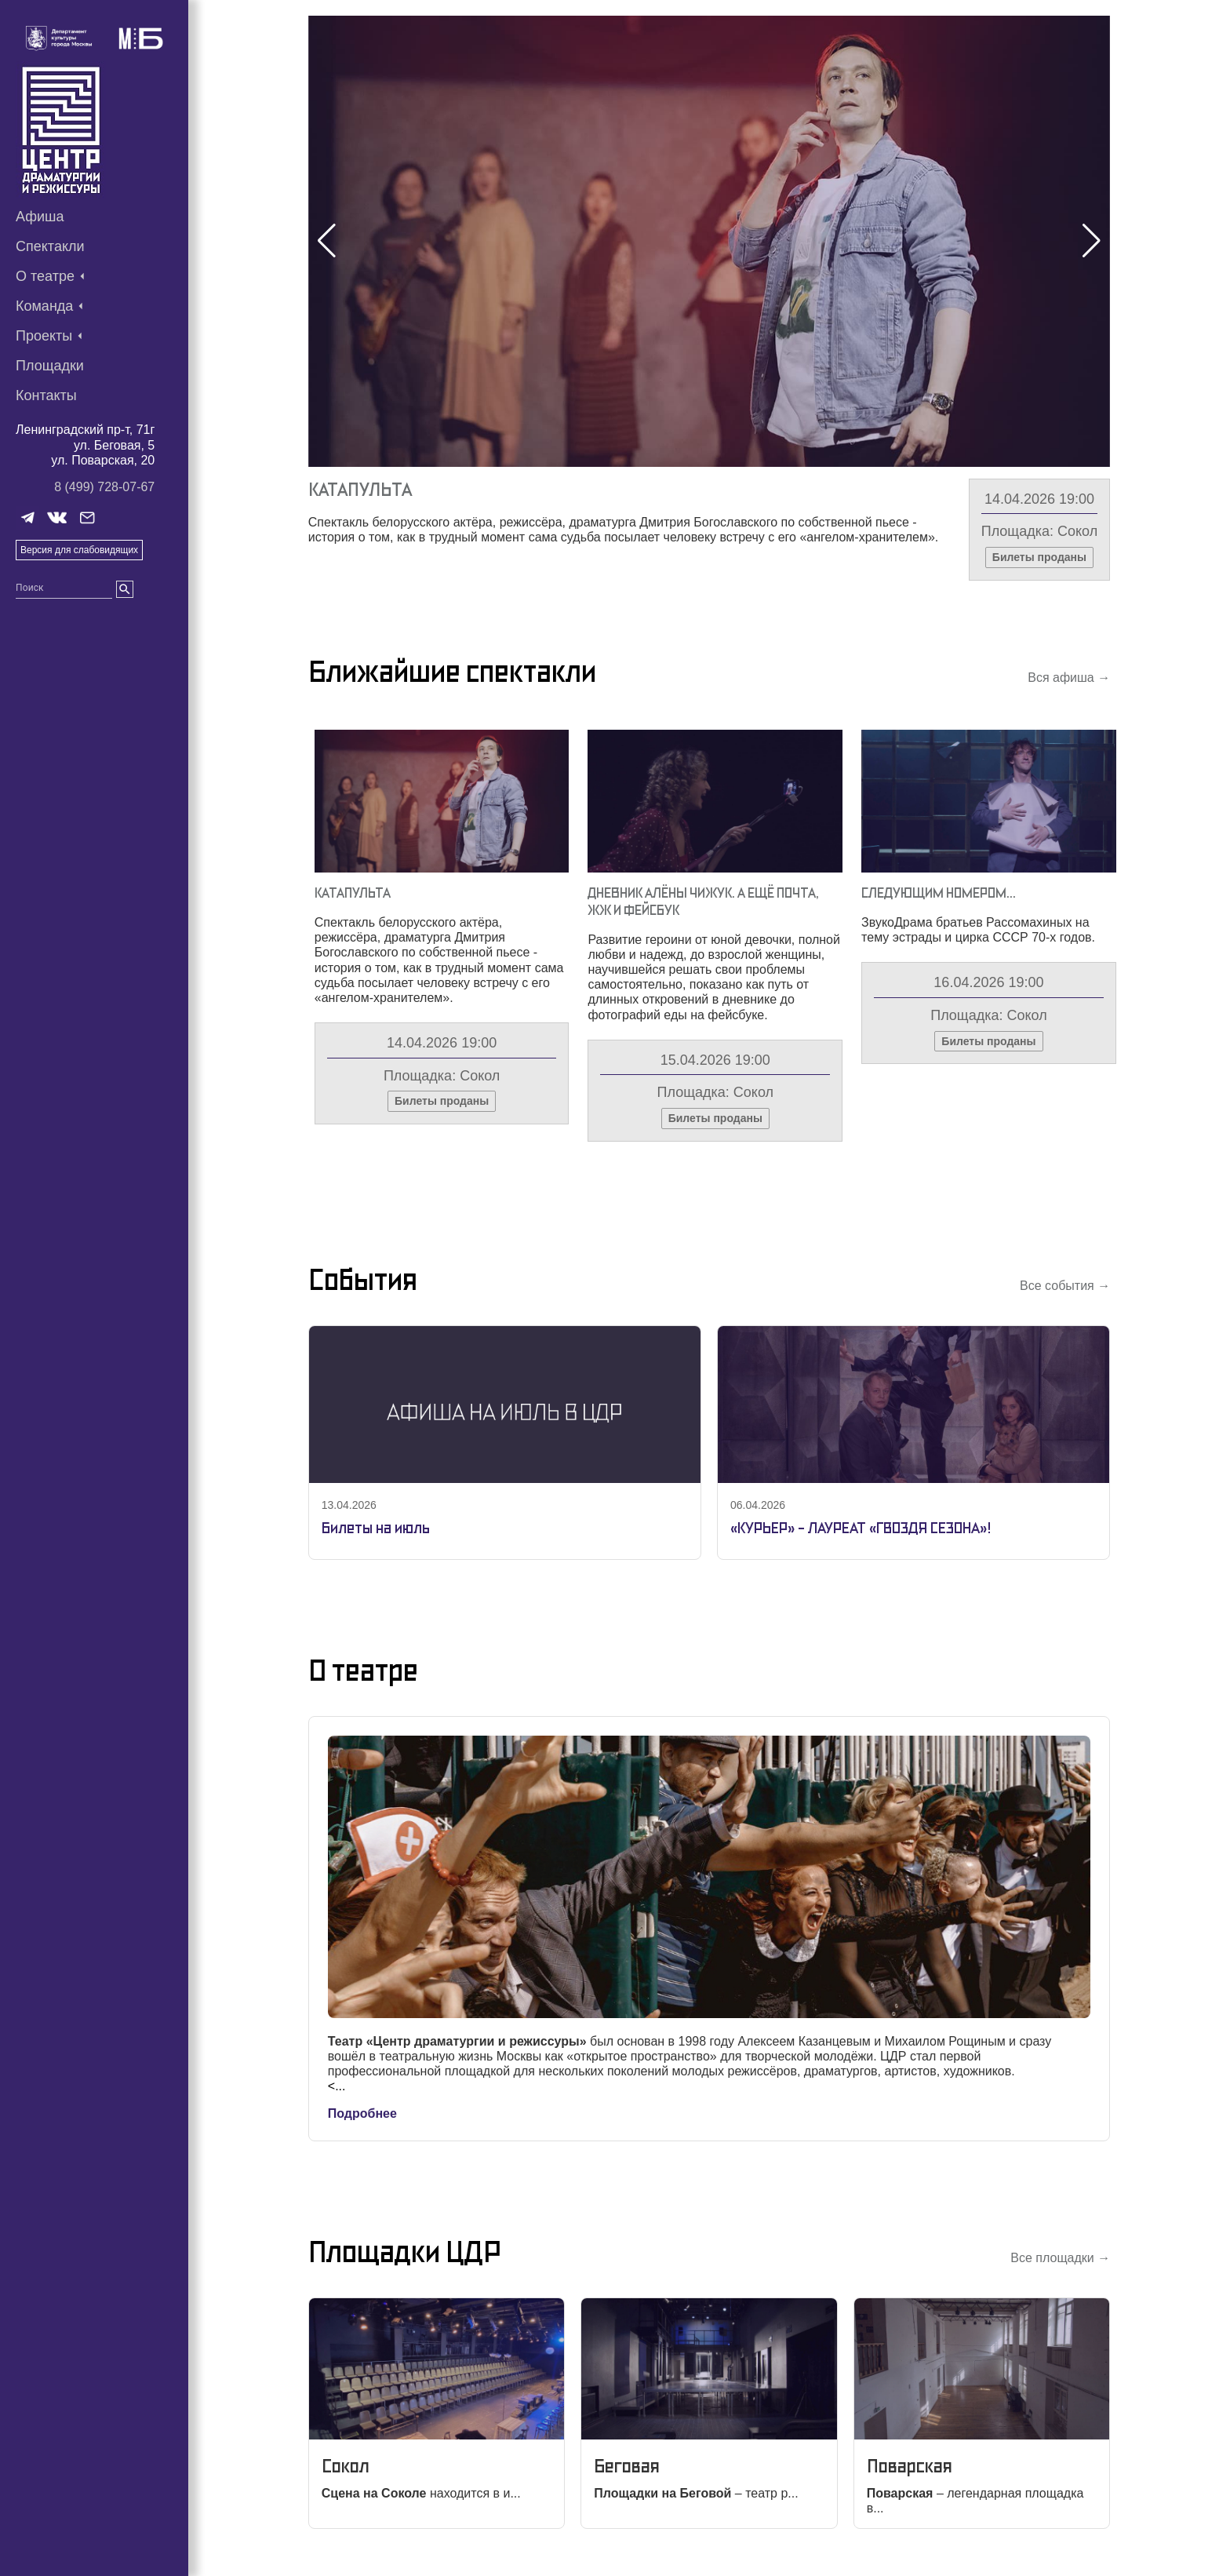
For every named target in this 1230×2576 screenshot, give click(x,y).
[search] (124, 589)
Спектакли (50, 246)
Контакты (46, 395)
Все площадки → (1060, 2257)
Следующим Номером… (938, 893)
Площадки (50, 365)
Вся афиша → (1069, 677)
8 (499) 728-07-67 (104, 487)
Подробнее (362, 2113)
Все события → (1065, 1285)
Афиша (40, 216)
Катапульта (360, 489)
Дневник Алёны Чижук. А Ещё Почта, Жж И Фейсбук (703, 901)
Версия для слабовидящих (79, 550)
